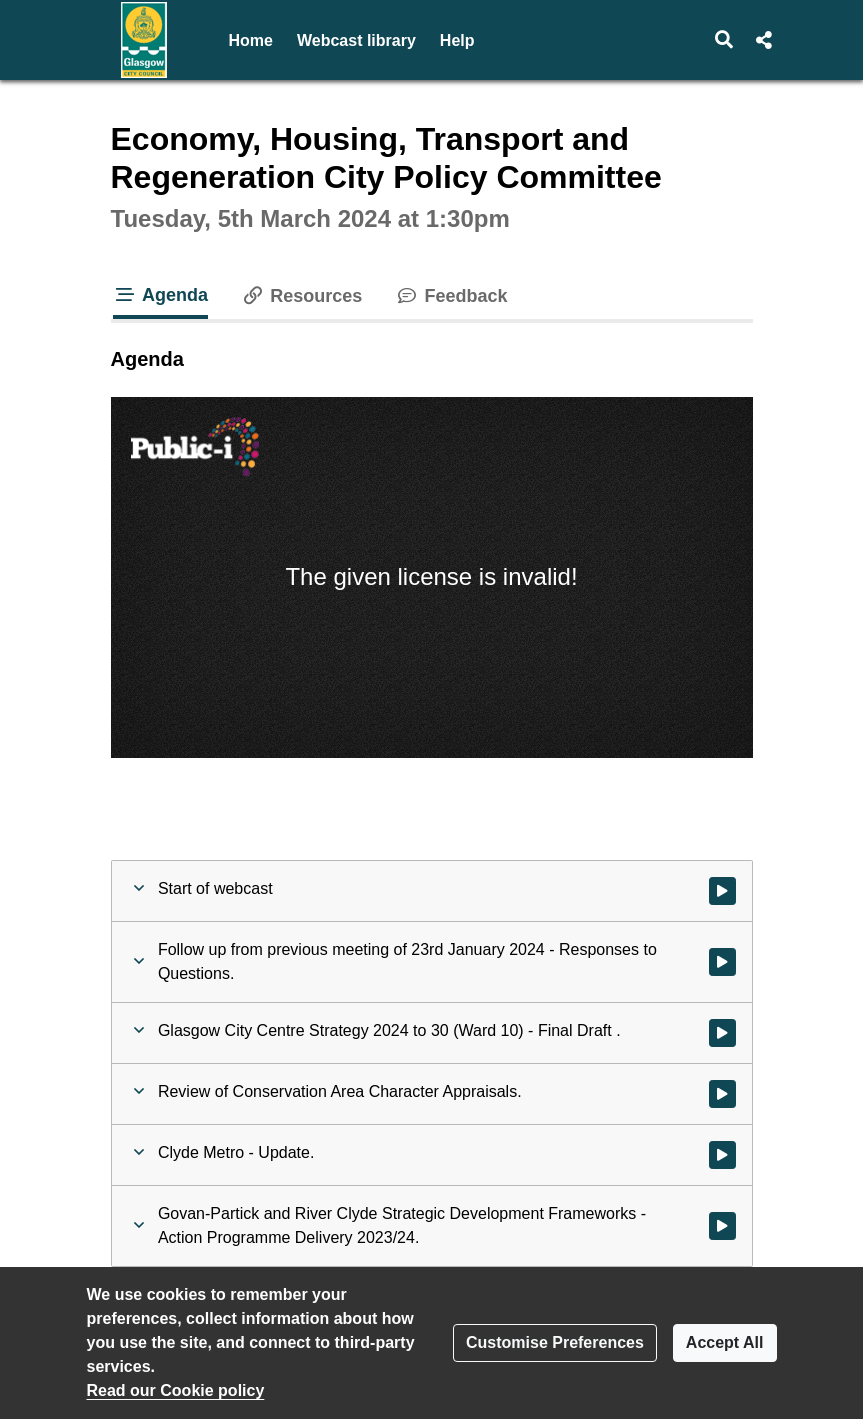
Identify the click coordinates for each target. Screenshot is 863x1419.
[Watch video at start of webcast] (722, 891)
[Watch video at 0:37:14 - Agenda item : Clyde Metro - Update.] (722, 1155)
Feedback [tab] (450, 296)
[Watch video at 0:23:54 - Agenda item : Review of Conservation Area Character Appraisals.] (722, 1094)
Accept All (725, 1342)
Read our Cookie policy (176, 1390)
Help (457, 40)
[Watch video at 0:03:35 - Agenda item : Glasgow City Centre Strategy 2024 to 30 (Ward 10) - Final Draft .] (722, 1033)
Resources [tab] (301, 296)
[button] (723, 40)
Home (251, 40)
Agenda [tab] (161, 295)
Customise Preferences (555, 1342)
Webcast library (356, 40)
